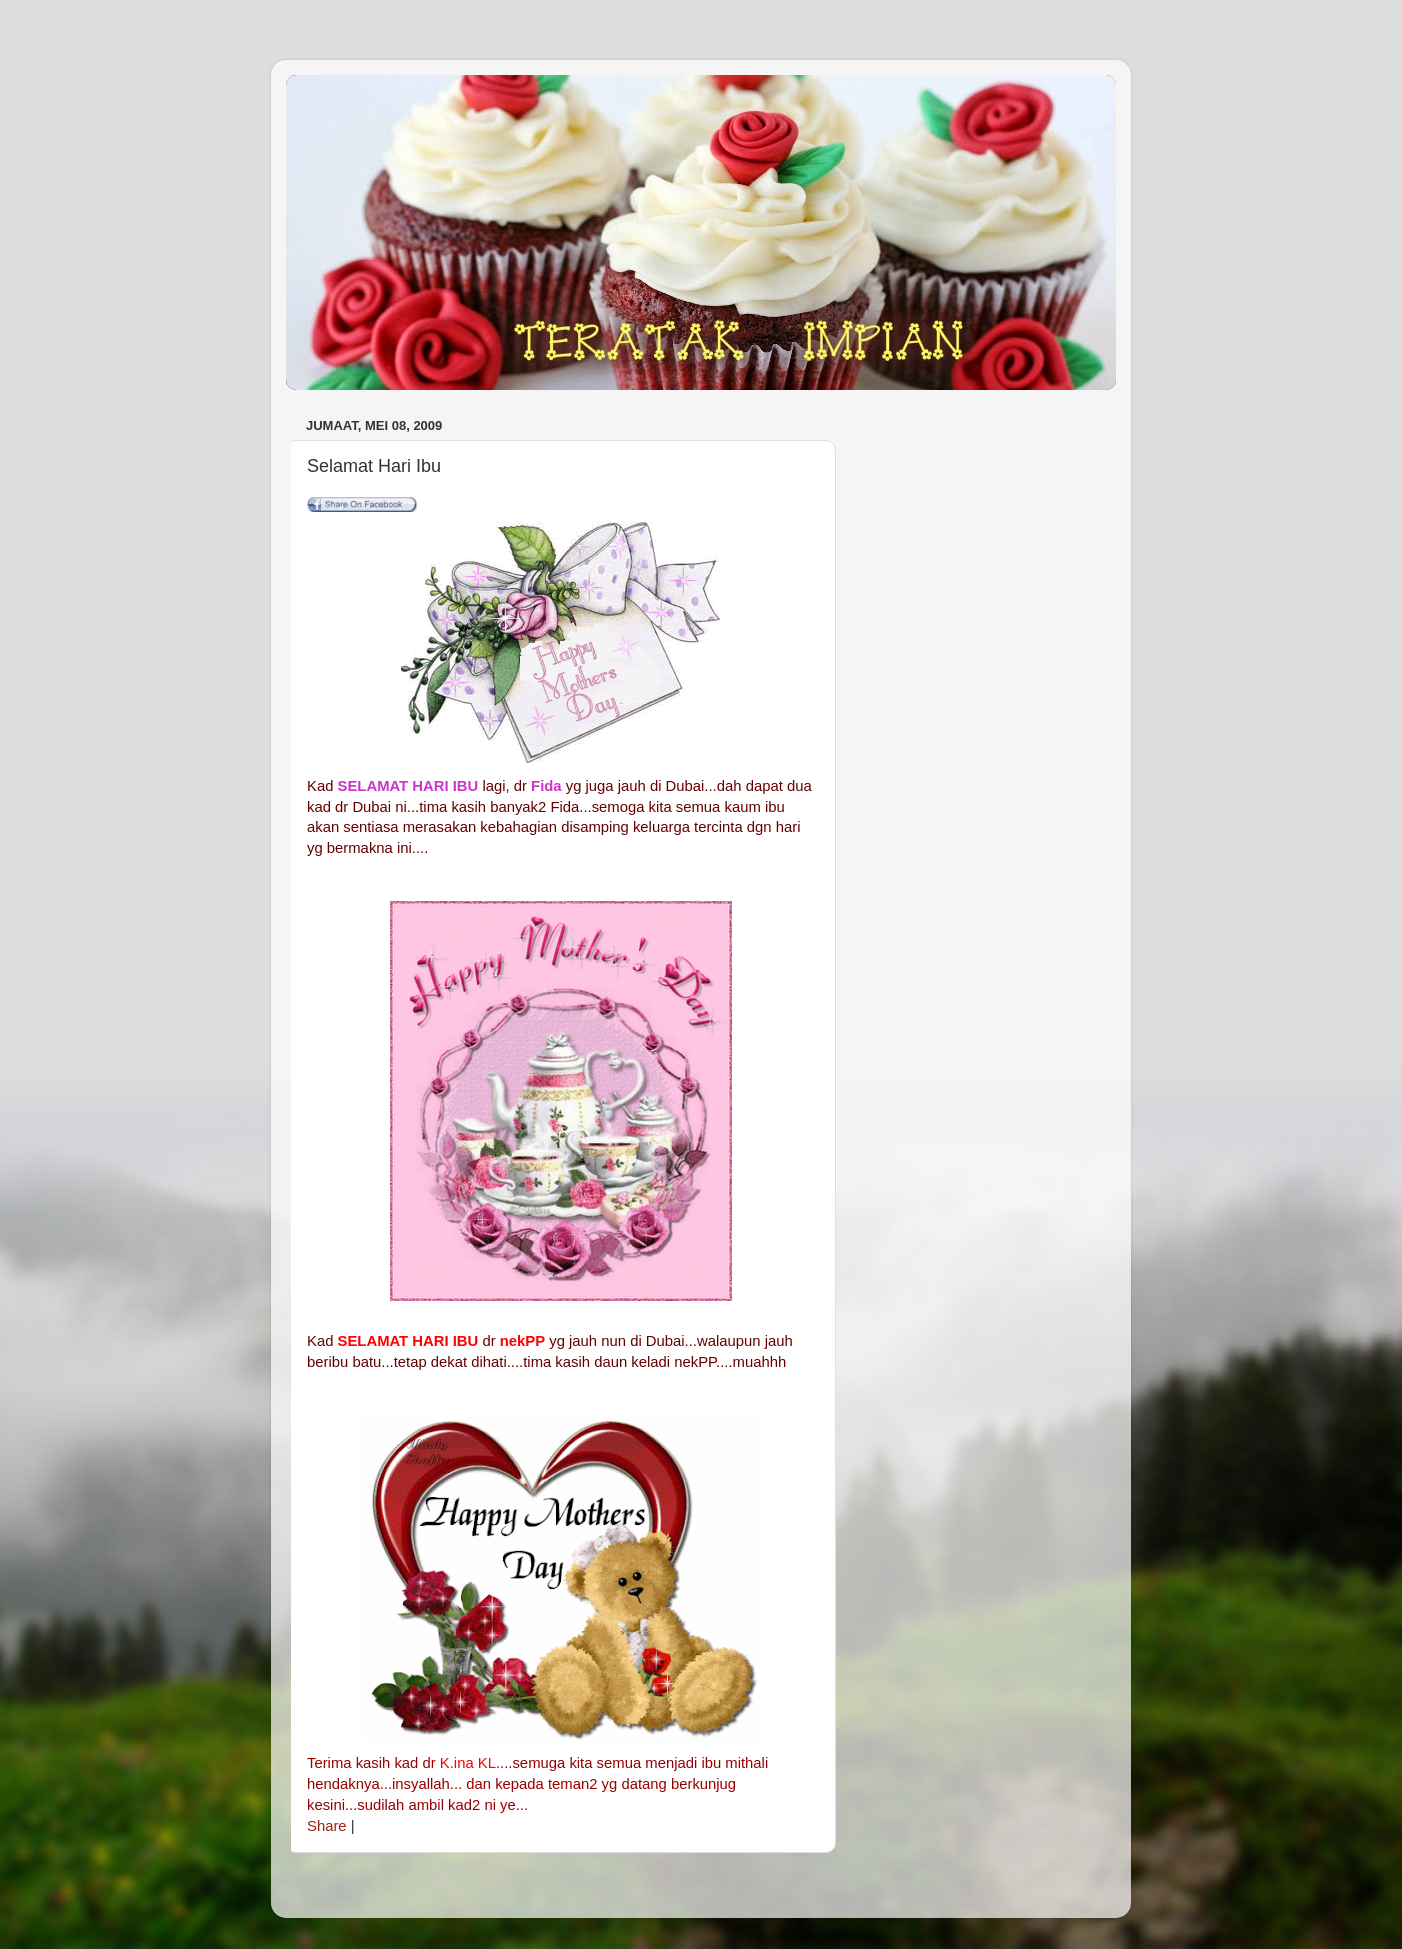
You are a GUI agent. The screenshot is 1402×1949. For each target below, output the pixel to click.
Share (327, 1826)
